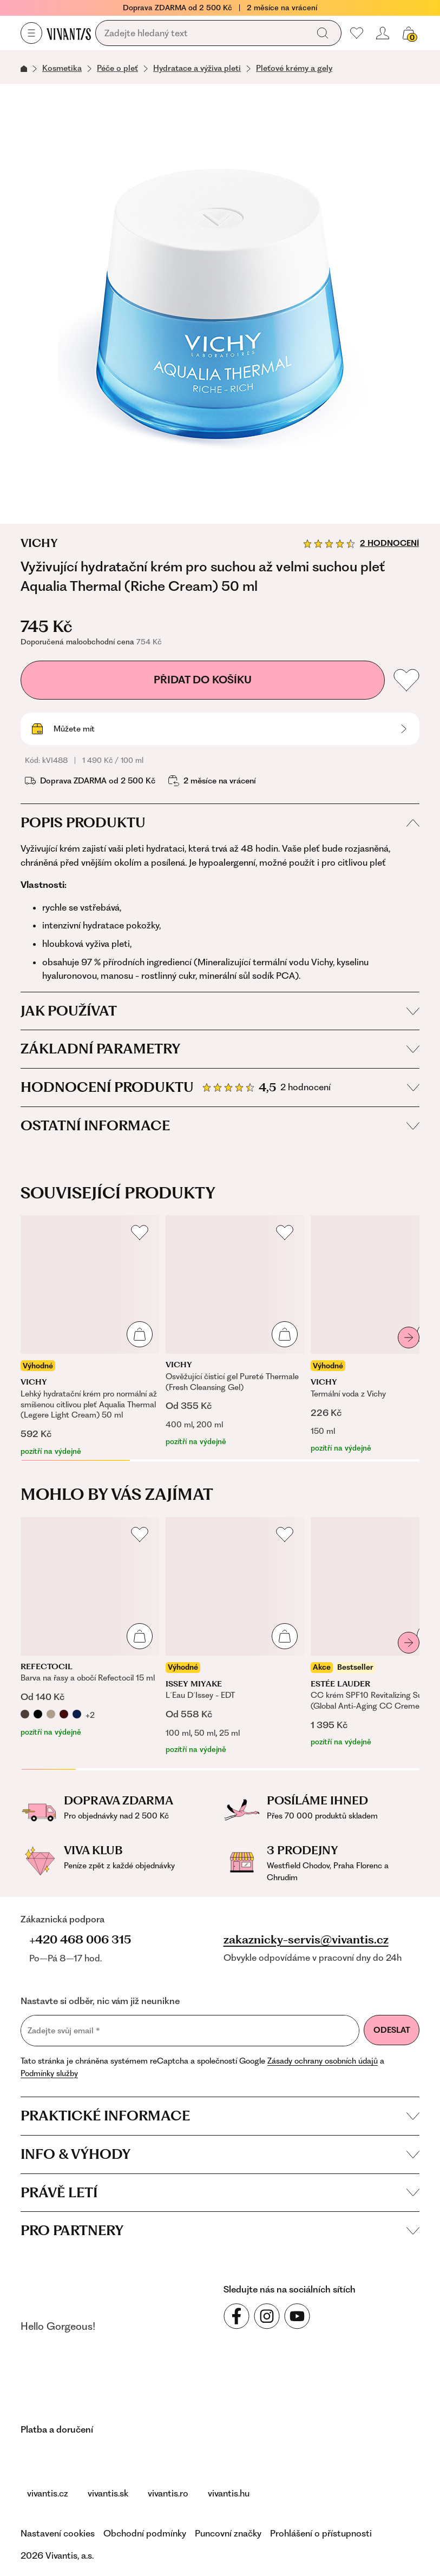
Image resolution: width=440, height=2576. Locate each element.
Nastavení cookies (58, 2533)
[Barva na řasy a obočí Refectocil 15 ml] (90, 1627)
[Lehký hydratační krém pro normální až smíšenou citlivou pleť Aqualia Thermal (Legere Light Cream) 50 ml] (90, 1336)
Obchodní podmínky (144, 2533)
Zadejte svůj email (64, 2030)
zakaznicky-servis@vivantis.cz (306, 1939)
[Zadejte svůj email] (190, 2030)
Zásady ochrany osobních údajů (322, 2061)
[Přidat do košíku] (140, 1334)
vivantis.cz (47, 2493)
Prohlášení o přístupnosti (321, 2533)
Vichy (39, 543)
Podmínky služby (49, 2073)
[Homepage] (69, 34)
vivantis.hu (228, 2493)
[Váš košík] (408, 33)
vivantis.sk (108, 2493)
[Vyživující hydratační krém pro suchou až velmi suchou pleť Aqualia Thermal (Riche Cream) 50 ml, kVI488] (220, 304)
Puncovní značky (228, 2533)
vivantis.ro (168, 2493)
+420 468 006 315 (80, 1939)
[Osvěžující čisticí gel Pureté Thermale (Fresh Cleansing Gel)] (235, 1331)
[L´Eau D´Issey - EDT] (235, 1636)
